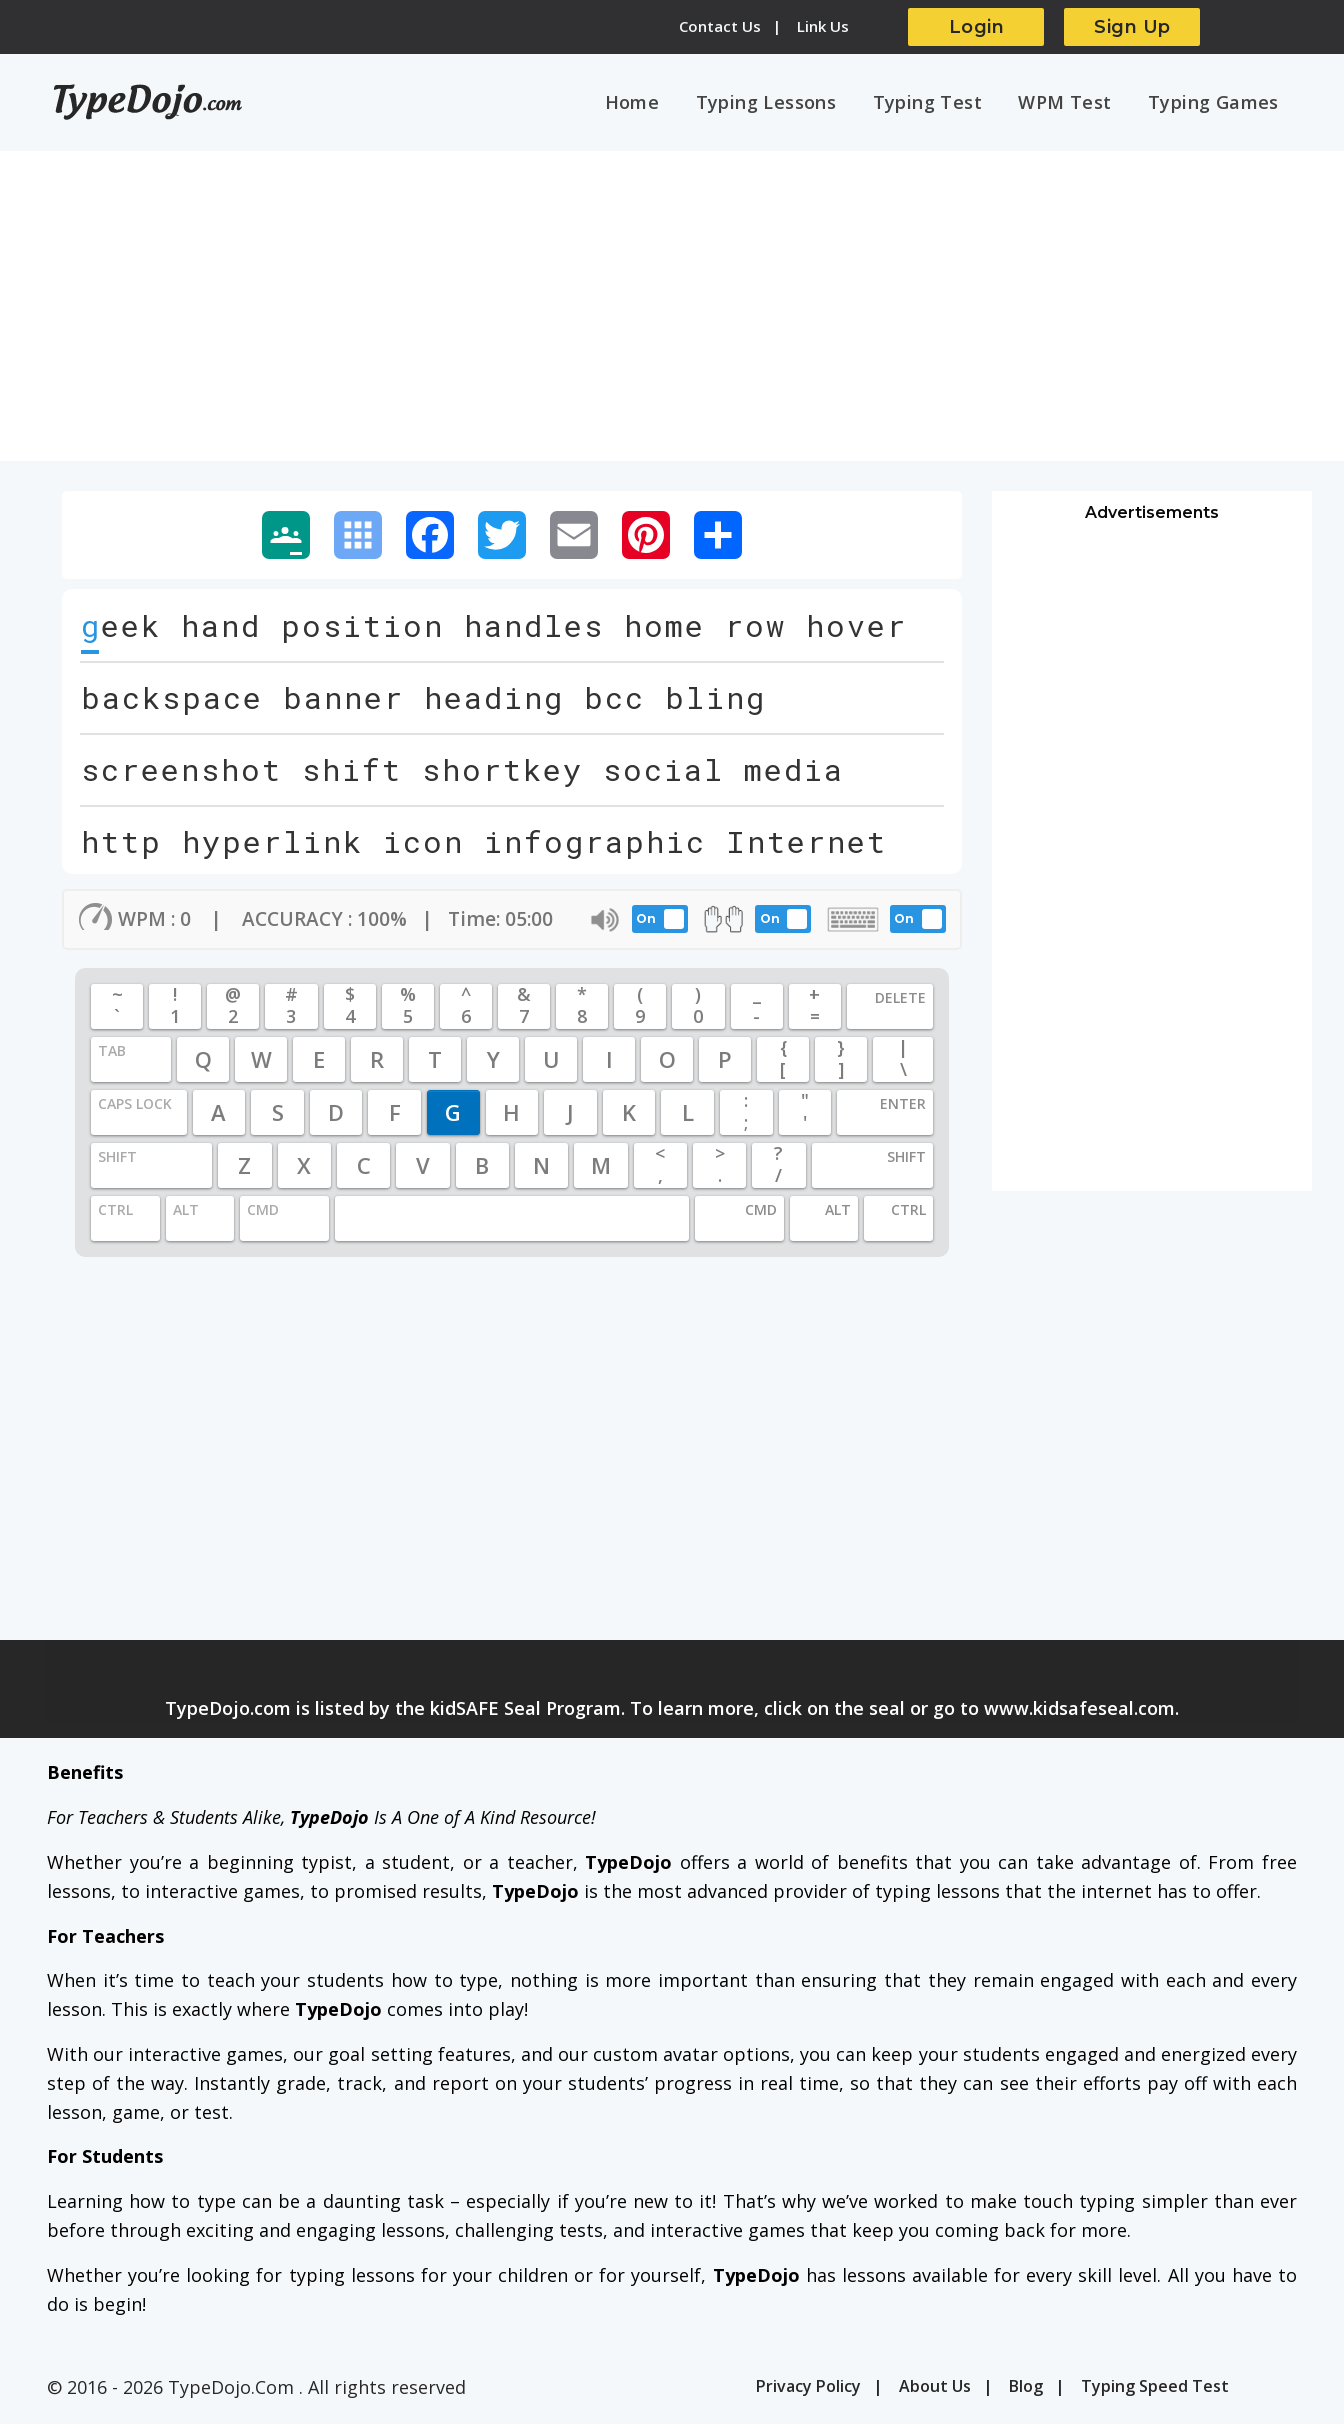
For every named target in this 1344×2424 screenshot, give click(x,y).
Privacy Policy (808, 2389)
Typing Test (938, 103)
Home (651, 103)
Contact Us (720, 26)
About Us (935, 2389)
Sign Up (1132, 27)
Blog (1026, 2389)
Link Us (823, 26)
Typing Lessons (781, 103)
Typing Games (1215, 103)
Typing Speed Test (1155, 2389)
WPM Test (1071, 103)
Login (977, 27)
